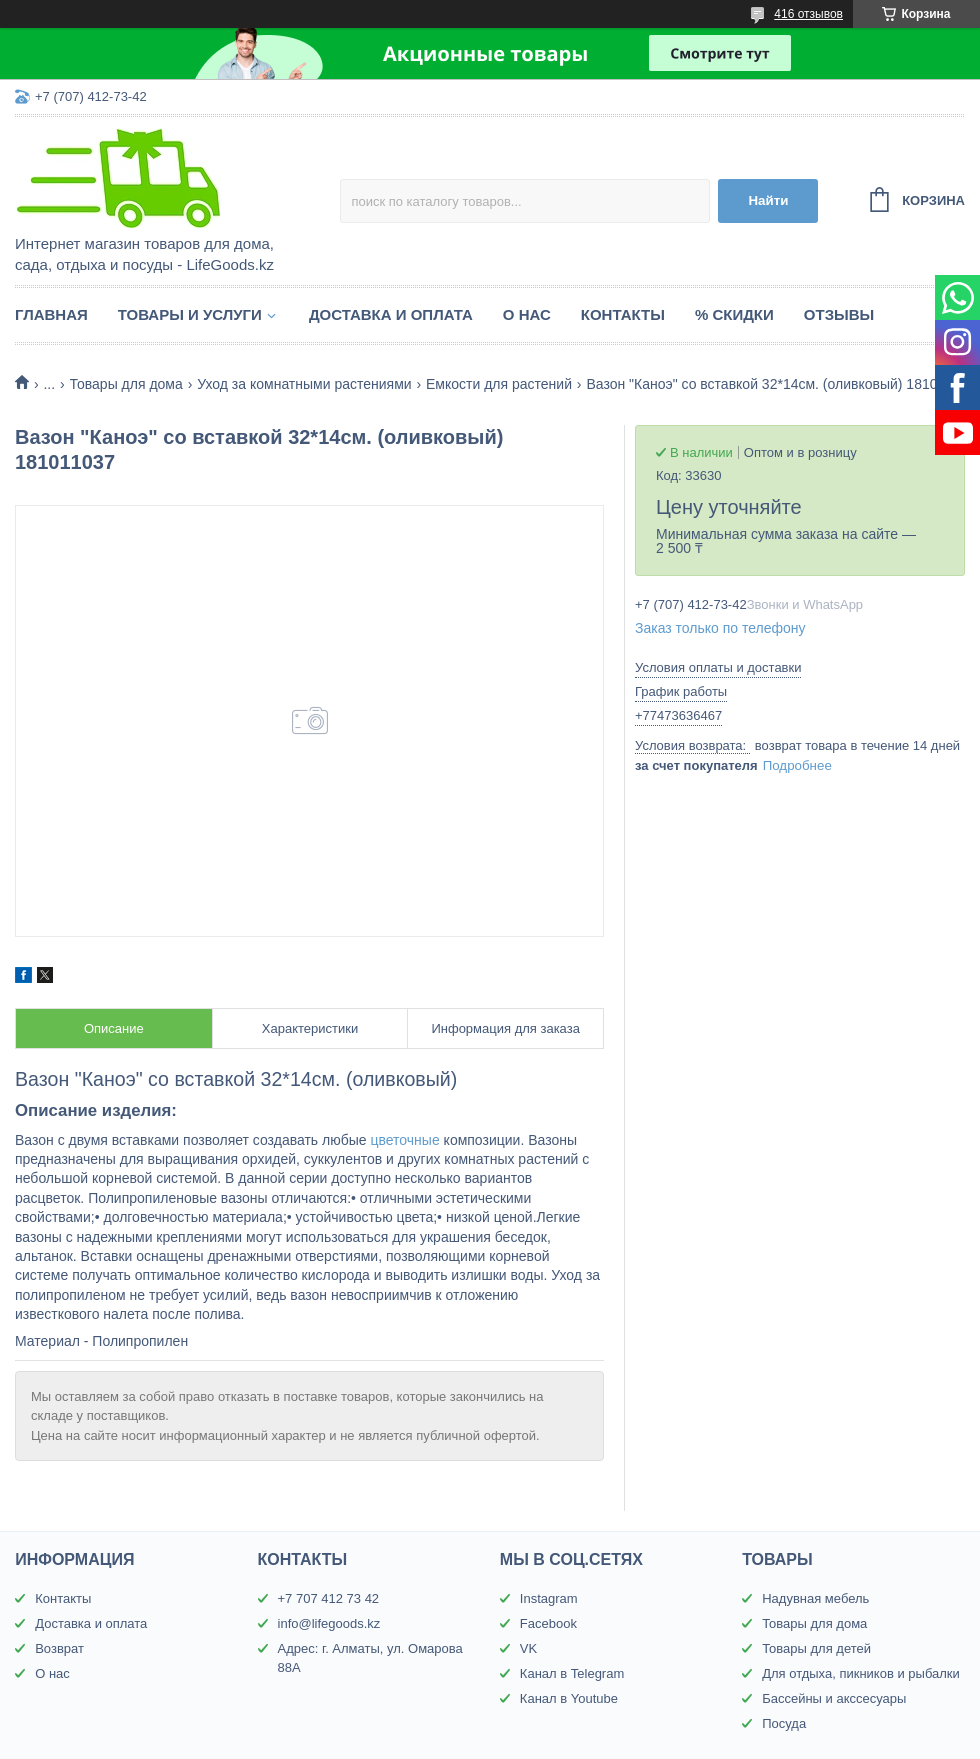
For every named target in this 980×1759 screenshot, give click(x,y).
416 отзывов (808, 14)
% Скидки (734, 314)
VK (528, 1648)
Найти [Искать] (768, 200)
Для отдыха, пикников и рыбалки (861, 1673)
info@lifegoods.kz (329, 1623)
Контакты (623, 314)
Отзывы (839, 314)
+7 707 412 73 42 (329, 1598)
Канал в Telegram (572, 1673)
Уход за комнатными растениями (304, 384)
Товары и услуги (190, 314)
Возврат (59, 1648)
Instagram (549, 1598)
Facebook (548, 1623)
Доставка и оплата (391, 314)
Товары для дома (126, 384)
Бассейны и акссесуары (834, 1698)
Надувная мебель (815, 1598)
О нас (527, 314)
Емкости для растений (499, 384)
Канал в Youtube (569, 1698)
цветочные (404, 1140)
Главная (51, 314)
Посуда (784, 1723)
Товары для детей (816, 1648)
